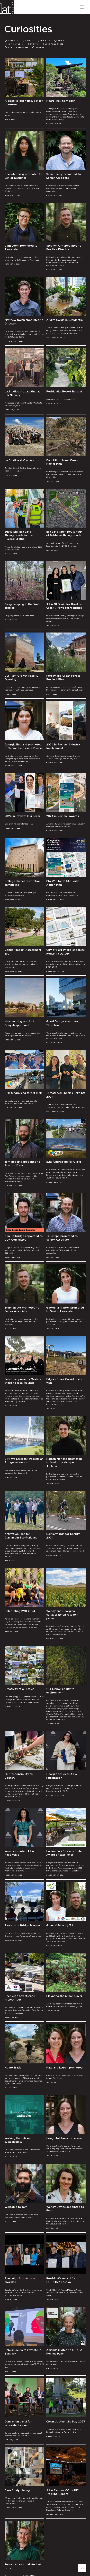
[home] (7, 7)
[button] (81, 7)
